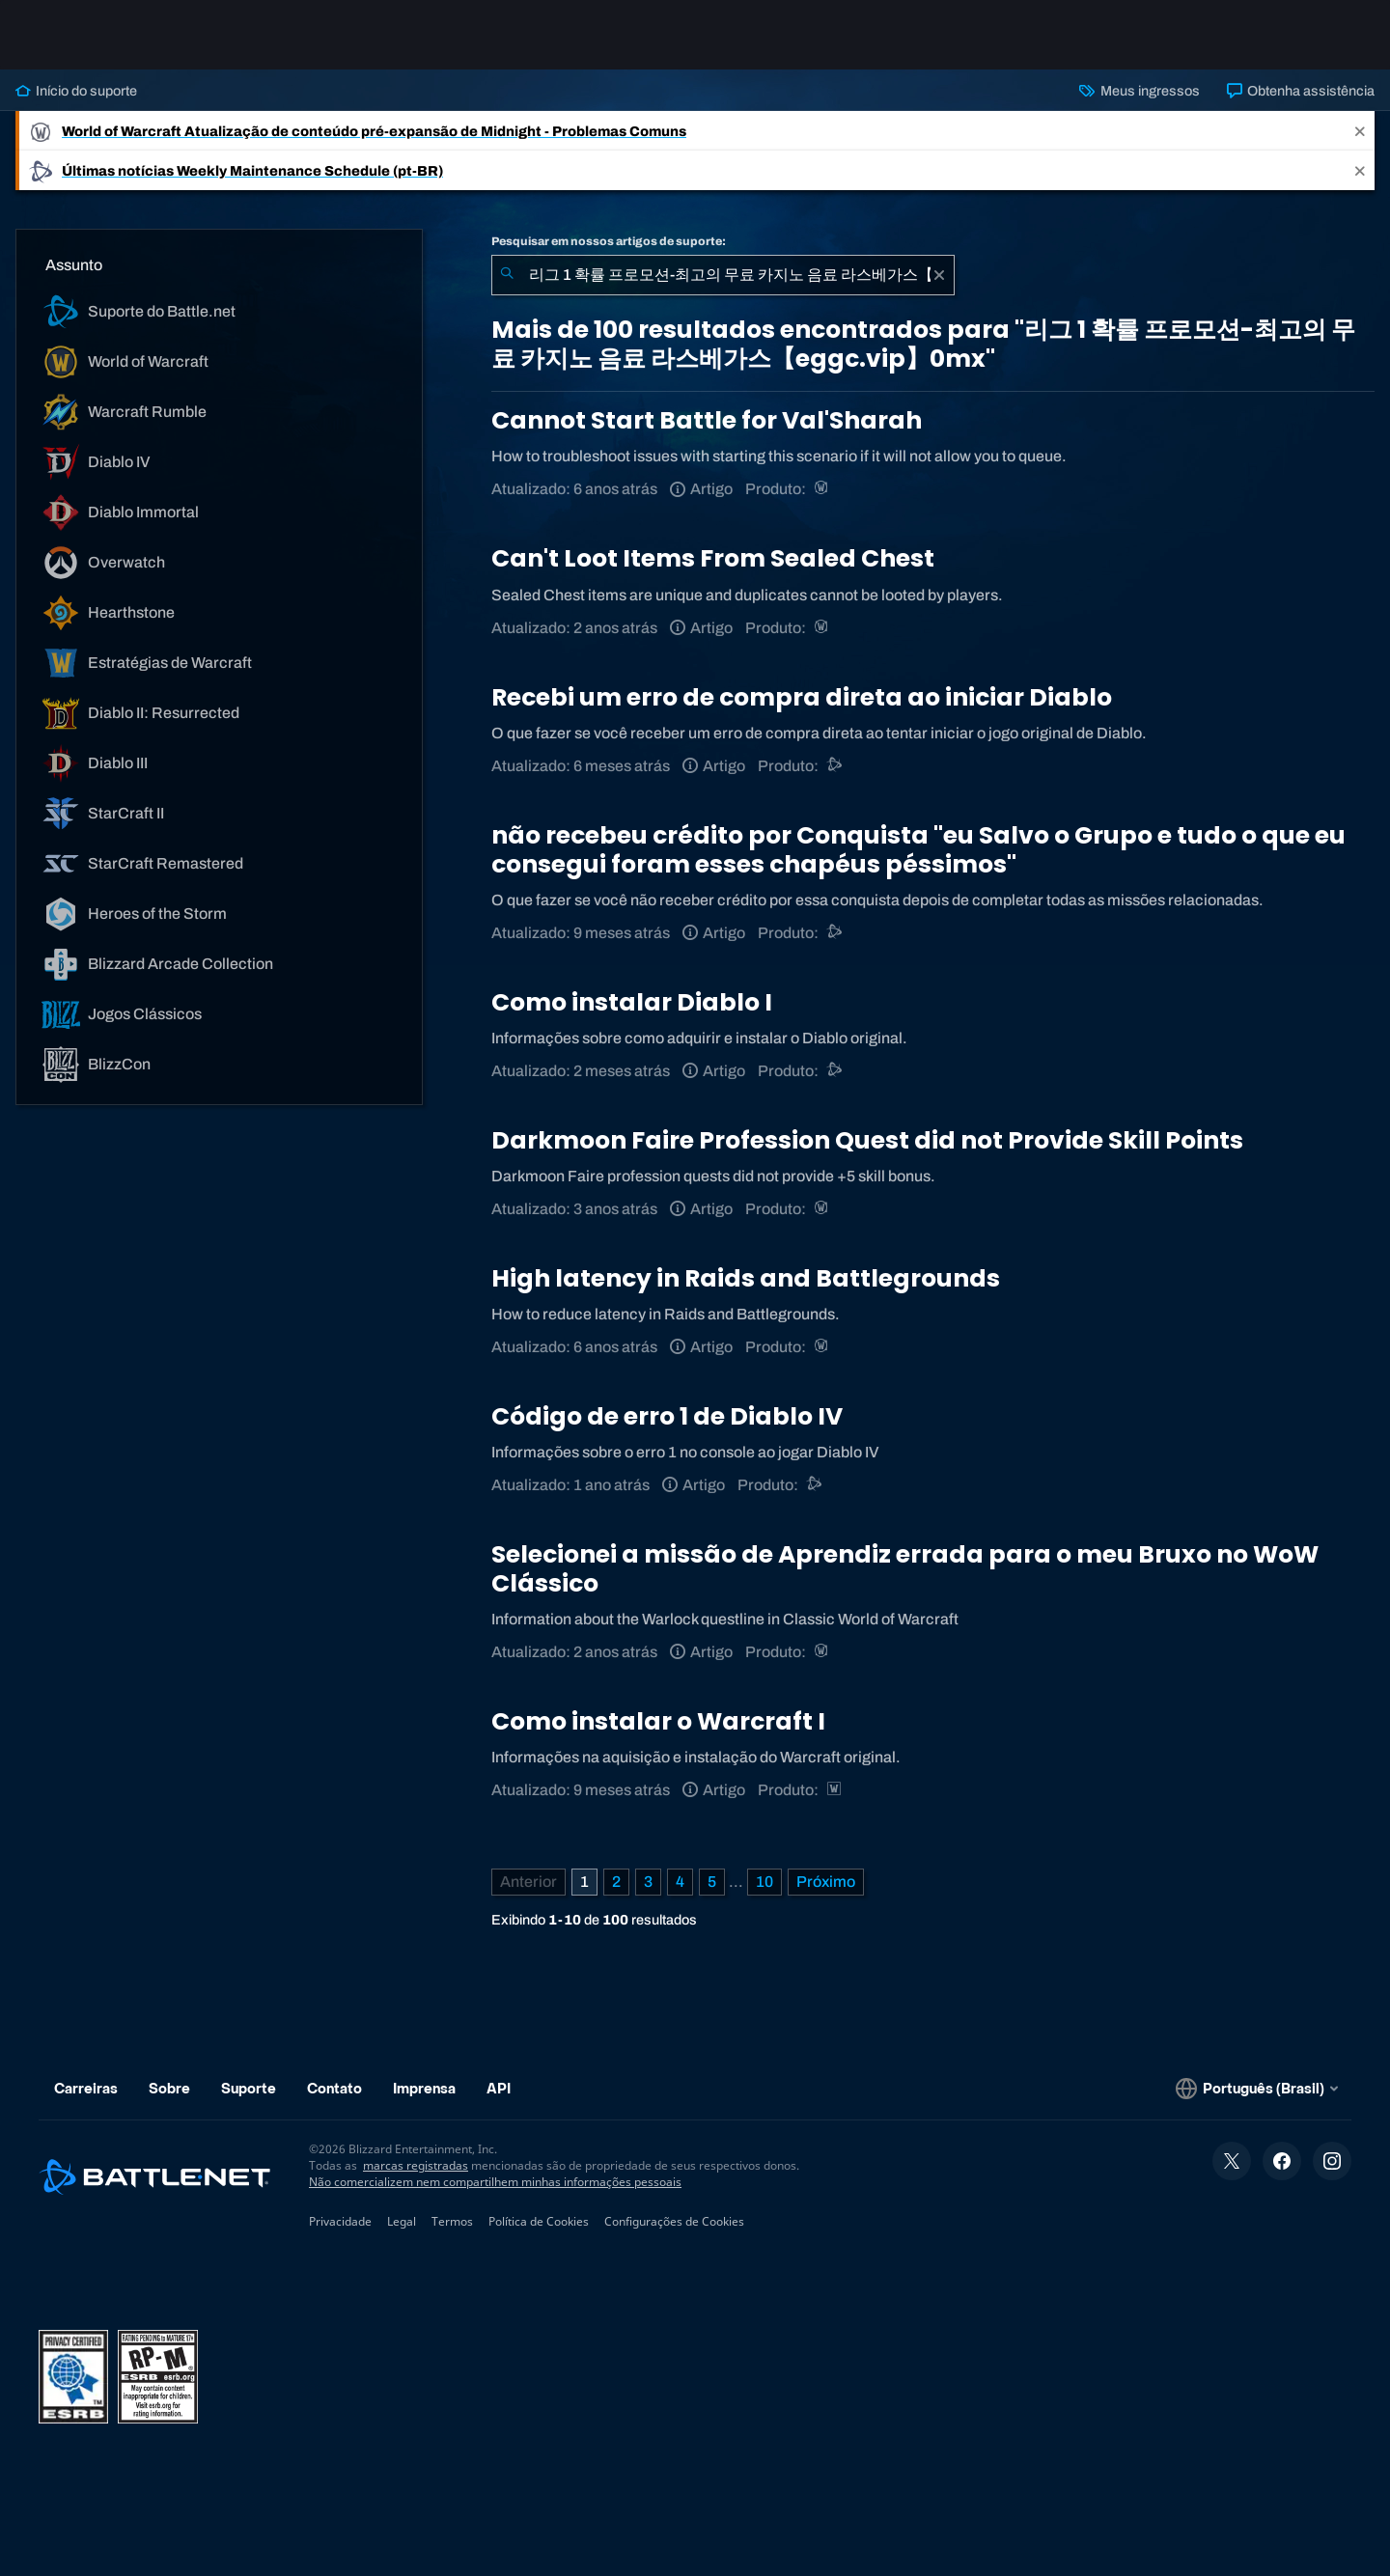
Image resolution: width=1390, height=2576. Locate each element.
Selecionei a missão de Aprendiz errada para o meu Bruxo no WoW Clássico (905, 1568)
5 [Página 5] (712, 1881)
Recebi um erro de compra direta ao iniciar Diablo (801, 697)
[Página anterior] (528, 1882)
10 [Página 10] (764, 1881)
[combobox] (723, 275)
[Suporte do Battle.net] (835, 766)
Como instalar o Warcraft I (658, 1721)
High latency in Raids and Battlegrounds (745, 1278)
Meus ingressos (1139, 90)
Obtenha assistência (1301, 90)
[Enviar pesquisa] (506, 275)
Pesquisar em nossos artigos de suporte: (608, 241)
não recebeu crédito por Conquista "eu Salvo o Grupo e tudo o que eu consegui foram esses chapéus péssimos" (918, 849)
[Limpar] (939, 275)
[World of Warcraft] (823, 489)
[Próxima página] (826, 1882)
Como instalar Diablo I (631, 1002)
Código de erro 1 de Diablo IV (667, 1416)
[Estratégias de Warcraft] (835, 1790)
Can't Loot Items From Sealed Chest (712, 558)
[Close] (1360, 131)
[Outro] (815, 1485)
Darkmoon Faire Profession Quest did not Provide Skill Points (867, 1140)
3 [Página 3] (648, 1881)
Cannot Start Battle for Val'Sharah (706, 420)
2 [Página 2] (616, 1881)
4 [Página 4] (680, 1881)
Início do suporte (76, 90)
